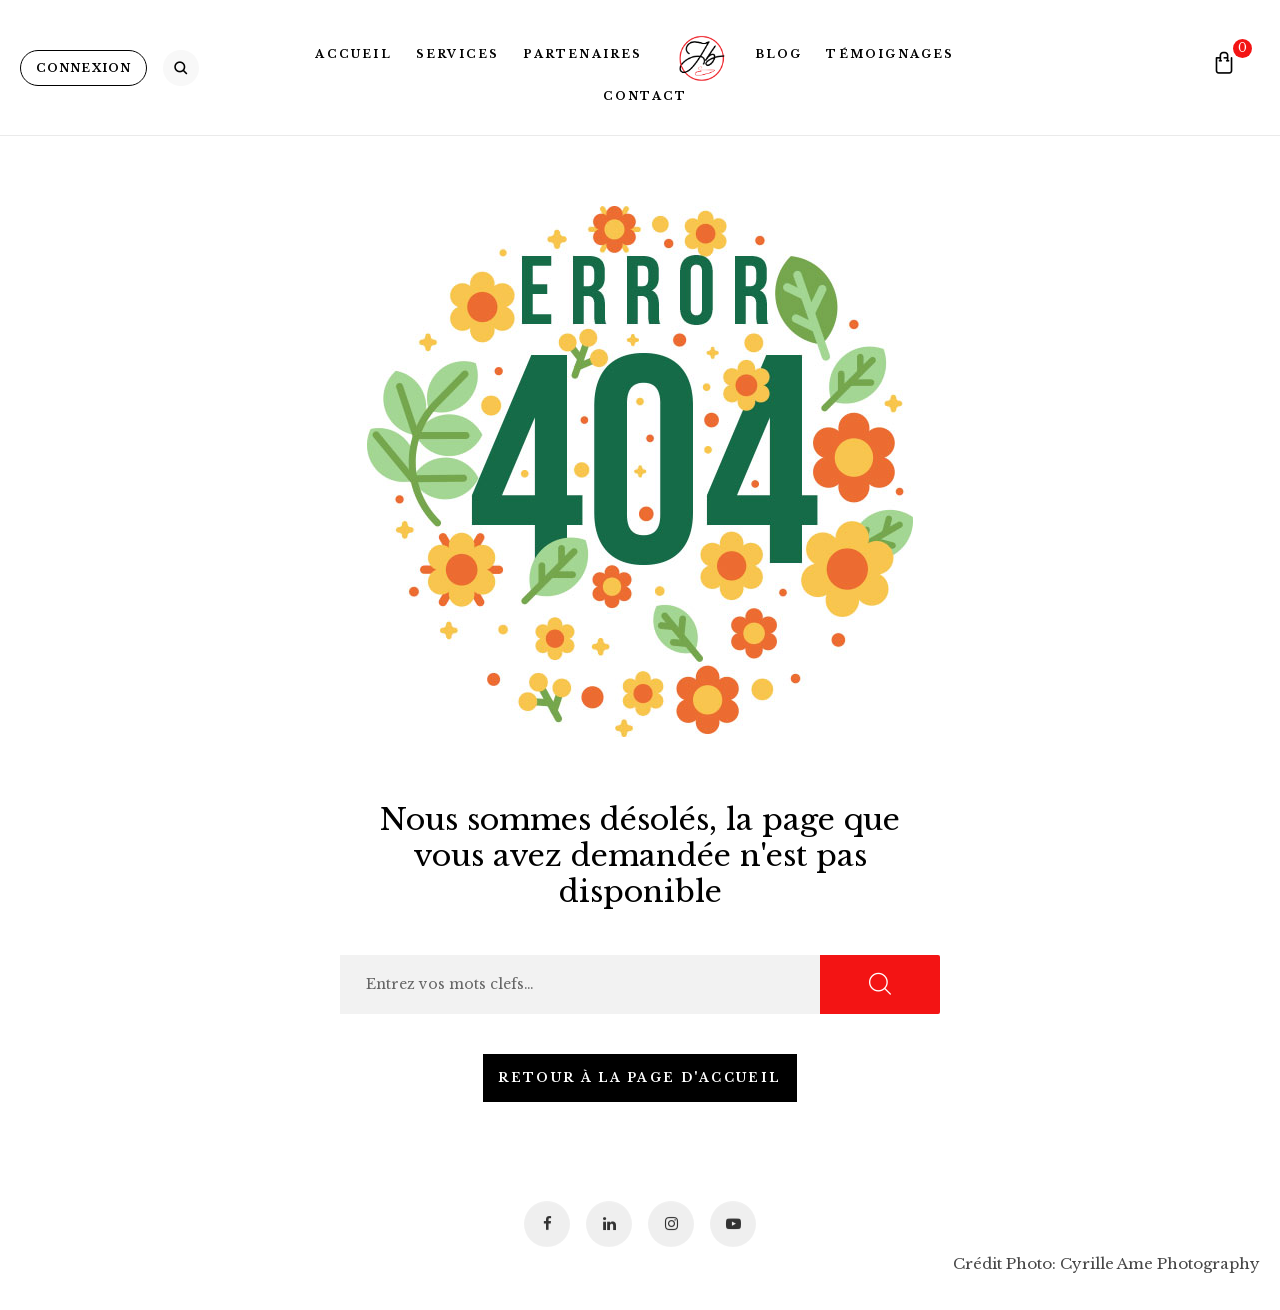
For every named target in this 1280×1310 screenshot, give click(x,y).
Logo (699, 54)
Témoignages (890, 54)
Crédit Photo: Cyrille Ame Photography (1106, 1263)
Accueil (353, 54)
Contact (645, 96)
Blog (779, 54)
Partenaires (582, 54)
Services (458, 54)
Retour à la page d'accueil (639, 1077)
